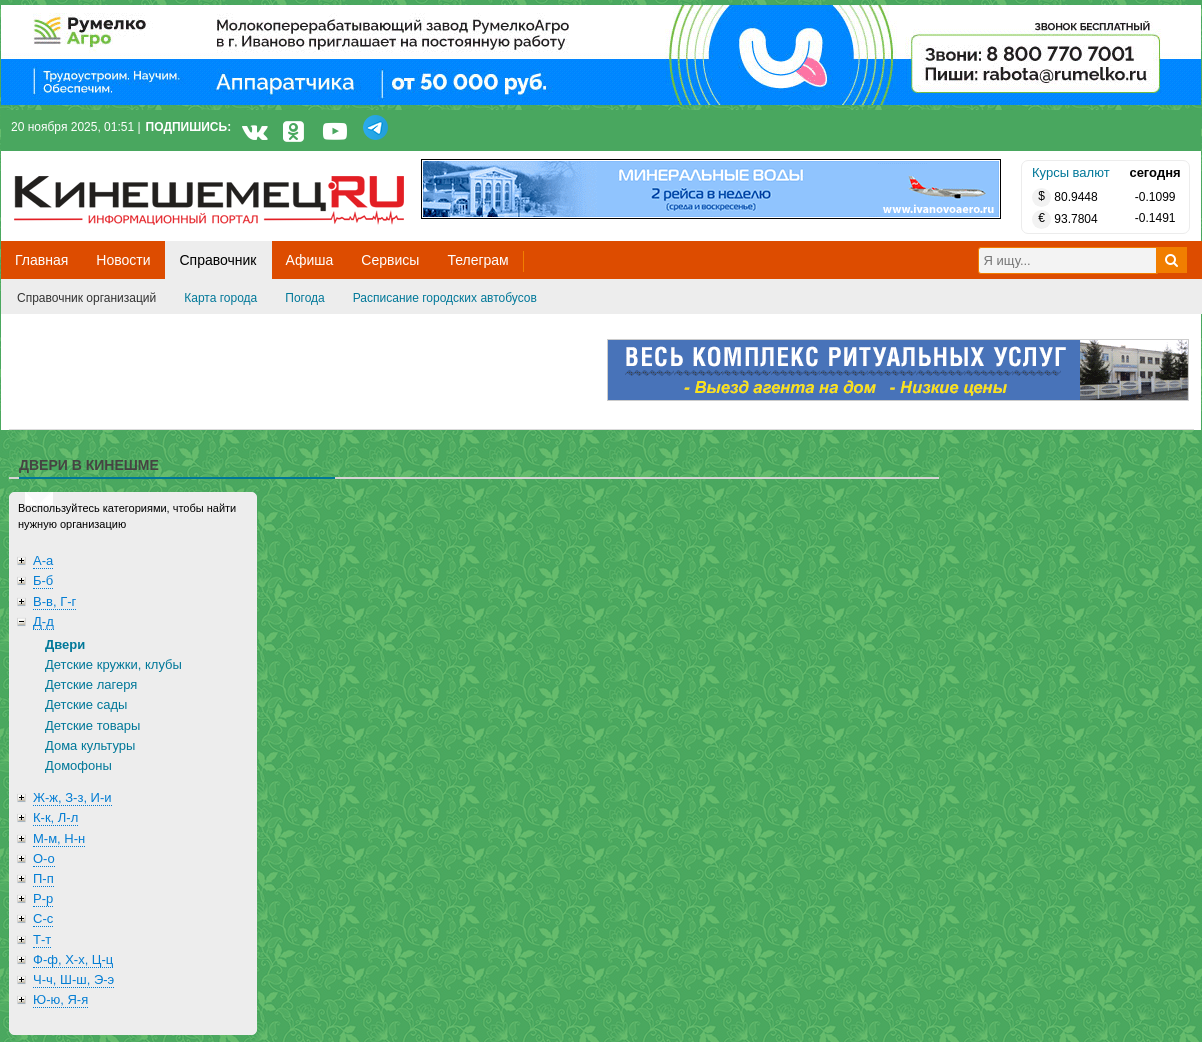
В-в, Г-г (54, 601)
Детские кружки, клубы (113, 664)
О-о (44, 858)
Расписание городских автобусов (445, 298)
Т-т (42, 939)
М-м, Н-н (59, 838)
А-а (43, 560)
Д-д (43, 621)
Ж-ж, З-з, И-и (72, 797)
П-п (43, 878)
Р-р (43, 898)
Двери (65, 644)
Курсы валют (1071, 172)
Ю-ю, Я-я (60, 999)
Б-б (43, 580)
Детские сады (86, 704)
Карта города (220, 298)
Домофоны (78, 765)
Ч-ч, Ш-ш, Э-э (73, 979)
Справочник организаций (86, 298)
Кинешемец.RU (88, 161)
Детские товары (92, 725)
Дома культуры (90, 745)
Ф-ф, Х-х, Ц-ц (73, 959)
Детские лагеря (91, 684)
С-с (43, 918)
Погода (305, 298)
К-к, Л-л (55, 817)
